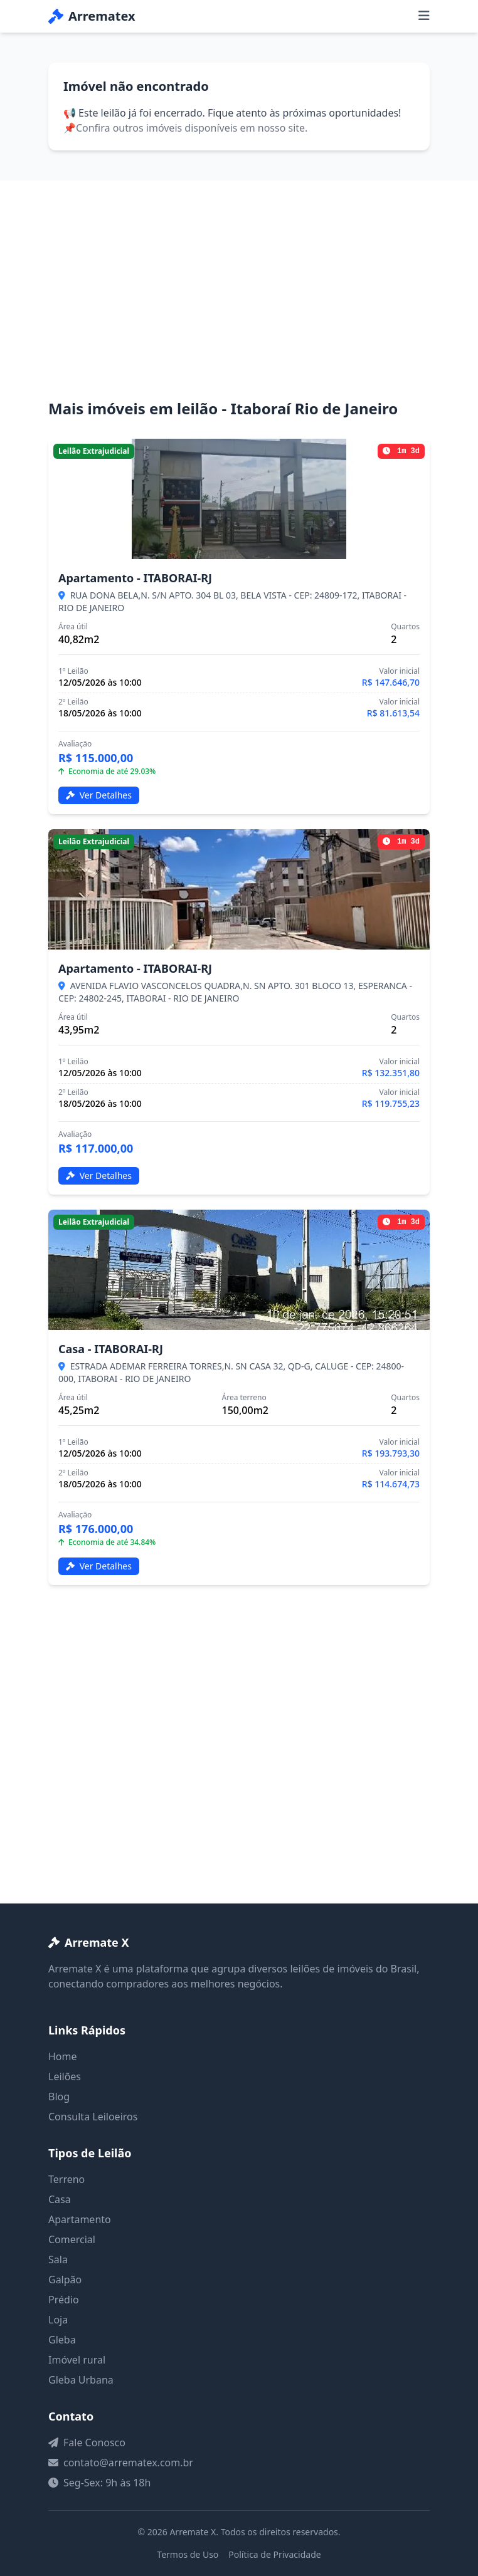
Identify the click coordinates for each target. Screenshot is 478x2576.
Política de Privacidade (274, 2554)
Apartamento (79, 2219)
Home (62, 2056)
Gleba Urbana (81, 2380)
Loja (58, 2320)
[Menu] (424, 16)
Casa (59, 2199)
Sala (58, 2259)
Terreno (66, 2179)
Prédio (63, 2299)
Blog (59, 2096)
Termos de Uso (187, 2554)
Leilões (64, 2076)
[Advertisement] (239, 304)
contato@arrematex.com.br (128, 2462)
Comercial (71, 2239)
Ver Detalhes (99, 795)
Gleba (62, 2340)
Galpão (65, 2279)
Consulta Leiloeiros (92, 2116)
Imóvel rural (76, 2360)
